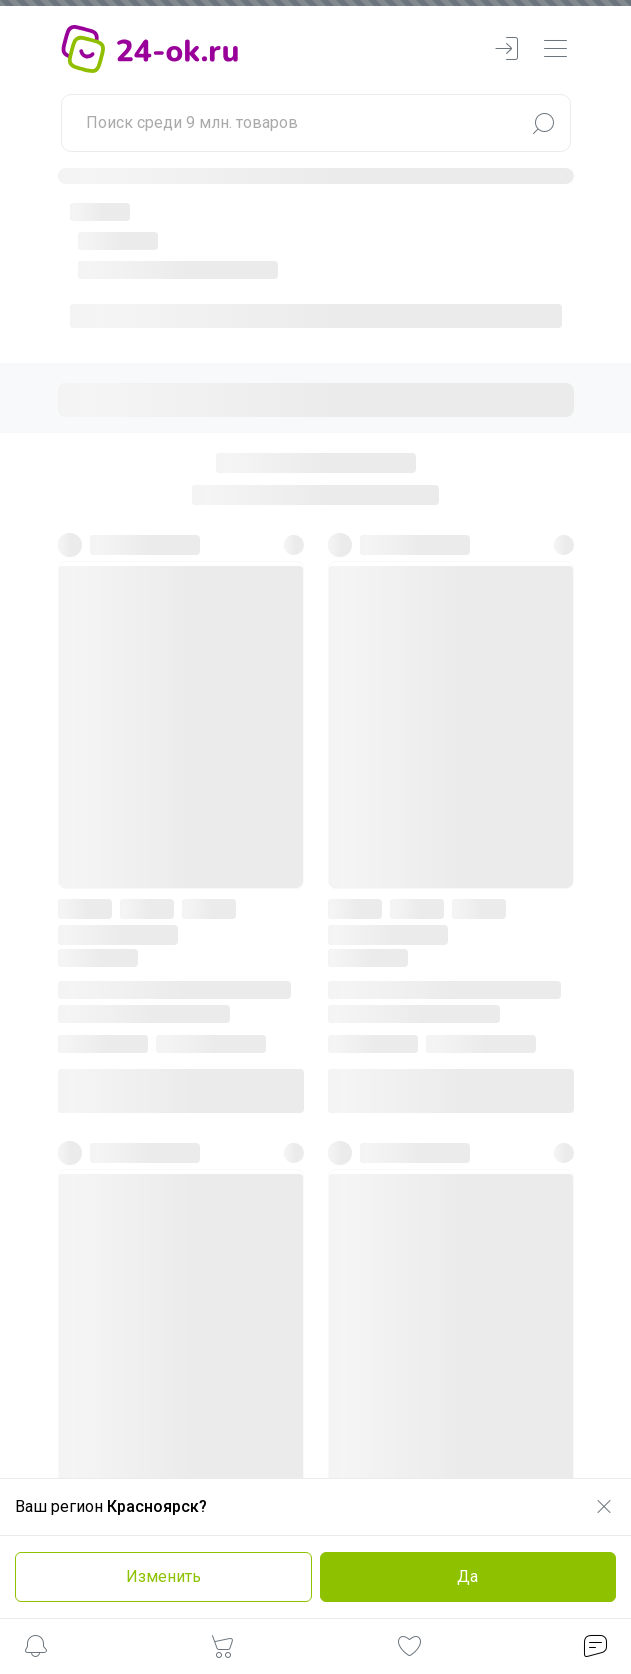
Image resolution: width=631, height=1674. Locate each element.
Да (467, 1576)
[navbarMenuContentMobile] (555, 49)
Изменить (163, 1576)
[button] (36, 1649)
